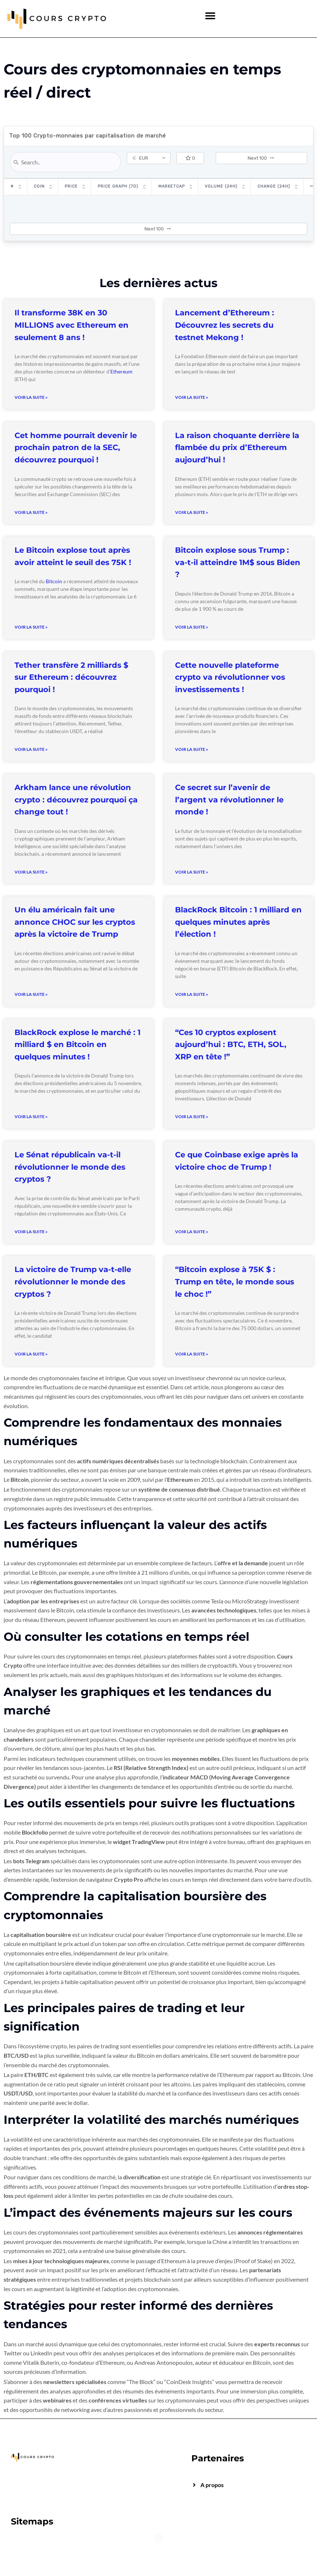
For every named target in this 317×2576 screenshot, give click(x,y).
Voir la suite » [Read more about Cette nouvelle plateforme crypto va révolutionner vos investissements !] (191, 749)
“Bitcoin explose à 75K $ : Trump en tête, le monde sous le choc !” (234, 1281)
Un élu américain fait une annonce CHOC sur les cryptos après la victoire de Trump (75, 922)
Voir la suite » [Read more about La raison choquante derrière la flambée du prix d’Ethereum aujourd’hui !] (191, 512)
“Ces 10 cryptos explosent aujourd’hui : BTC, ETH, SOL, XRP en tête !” (230, 1044)
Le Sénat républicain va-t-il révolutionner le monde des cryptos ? (70, 1166)
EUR (140, 158)
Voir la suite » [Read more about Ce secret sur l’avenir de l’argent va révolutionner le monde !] (191, 872)
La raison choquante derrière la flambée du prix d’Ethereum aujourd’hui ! (237, 447)
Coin (39, 186)
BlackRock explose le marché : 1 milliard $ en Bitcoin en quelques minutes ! (78, 1044)
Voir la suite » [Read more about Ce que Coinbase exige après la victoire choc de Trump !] (191, 1231)
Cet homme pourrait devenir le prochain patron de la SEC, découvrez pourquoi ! (76, 447)
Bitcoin (54, 581)
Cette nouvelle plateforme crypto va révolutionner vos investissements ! (230, 677)
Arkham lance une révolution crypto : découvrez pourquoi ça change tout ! (76, 799)
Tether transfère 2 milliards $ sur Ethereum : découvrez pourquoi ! (71, 677)
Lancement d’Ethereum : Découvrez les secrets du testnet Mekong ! (224, 325)
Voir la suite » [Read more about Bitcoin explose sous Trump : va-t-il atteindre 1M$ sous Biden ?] (191, 627)
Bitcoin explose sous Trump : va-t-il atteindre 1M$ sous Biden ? (237, 562)
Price (71, 186)
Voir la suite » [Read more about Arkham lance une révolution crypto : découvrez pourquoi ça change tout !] (31, 872)
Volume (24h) (221, 186)
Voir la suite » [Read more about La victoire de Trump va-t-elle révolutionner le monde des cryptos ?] (31, 1354)
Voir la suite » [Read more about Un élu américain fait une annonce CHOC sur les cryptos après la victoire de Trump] (31, 994)
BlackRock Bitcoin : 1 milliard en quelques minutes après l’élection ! (238, 922)
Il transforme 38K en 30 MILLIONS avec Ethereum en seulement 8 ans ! (72, 325)
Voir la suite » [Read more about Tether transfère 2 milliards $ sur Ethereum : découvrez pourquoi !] (31, 749)
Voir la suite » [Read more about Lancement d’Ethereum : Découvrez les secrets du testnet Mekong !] (191, 397)
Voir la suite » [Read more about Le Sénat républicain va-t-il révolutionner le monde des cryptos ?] (31, 1231)
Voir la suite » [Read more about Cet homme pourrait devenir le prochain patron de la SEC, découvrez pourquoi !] (31, 512)
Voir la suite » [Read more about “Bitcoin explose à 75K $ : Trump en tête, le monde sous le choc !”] (191, 1354)
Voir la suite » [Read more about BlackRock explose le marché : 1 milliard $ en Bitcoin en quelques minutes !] (31, 1116)
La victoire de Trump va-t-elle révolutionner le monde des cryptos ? (73, 1281)
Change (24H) (273, 186)
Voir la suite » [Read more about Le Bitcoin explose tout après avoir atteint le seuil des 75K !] (31, 627)
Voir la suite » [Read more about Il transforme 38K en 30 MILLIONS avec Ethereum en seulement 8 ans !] (31, 397)
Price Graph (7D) (118, 186)
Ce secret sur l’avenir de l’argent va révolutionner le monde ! (229, 799)
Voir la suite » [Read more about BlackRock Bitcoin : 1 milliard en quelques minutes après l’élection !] (191, 994)
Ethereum (121, 371)
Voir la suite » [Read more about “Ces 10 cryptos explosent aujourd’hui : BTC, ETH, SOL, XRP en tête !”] (191, 1116)
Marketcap (171, 186)
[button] (210, 15)
